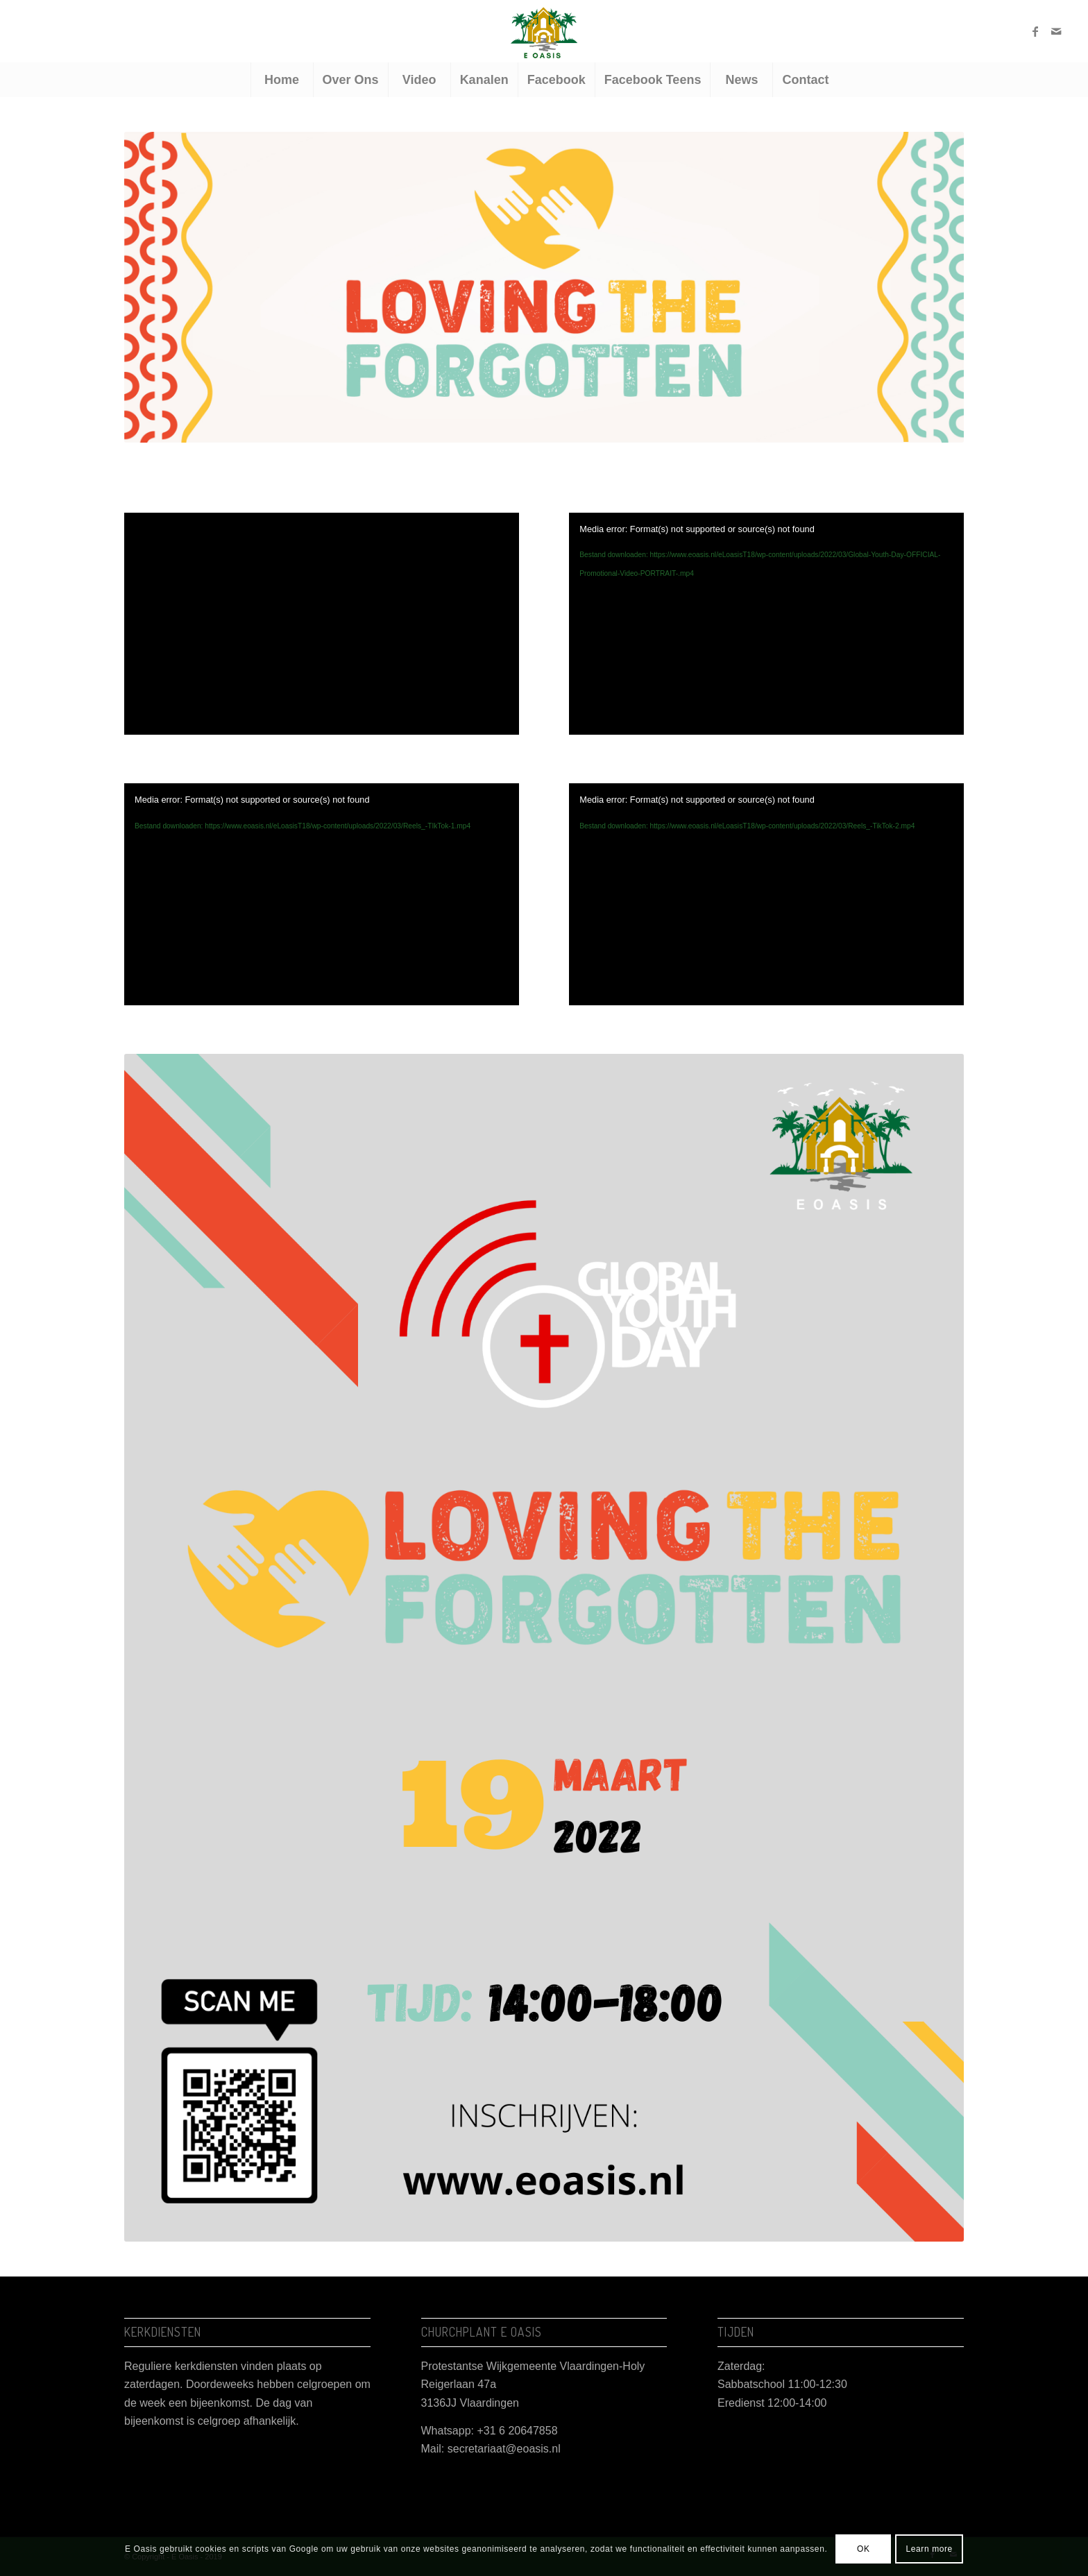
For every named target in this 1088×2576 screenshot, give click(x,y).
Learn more (929, 2549)
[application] (766, 624)
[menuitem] (281, 79)
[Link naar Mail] (1056, 31)
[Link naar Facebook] (1035, 31)
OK (863, 2549)
